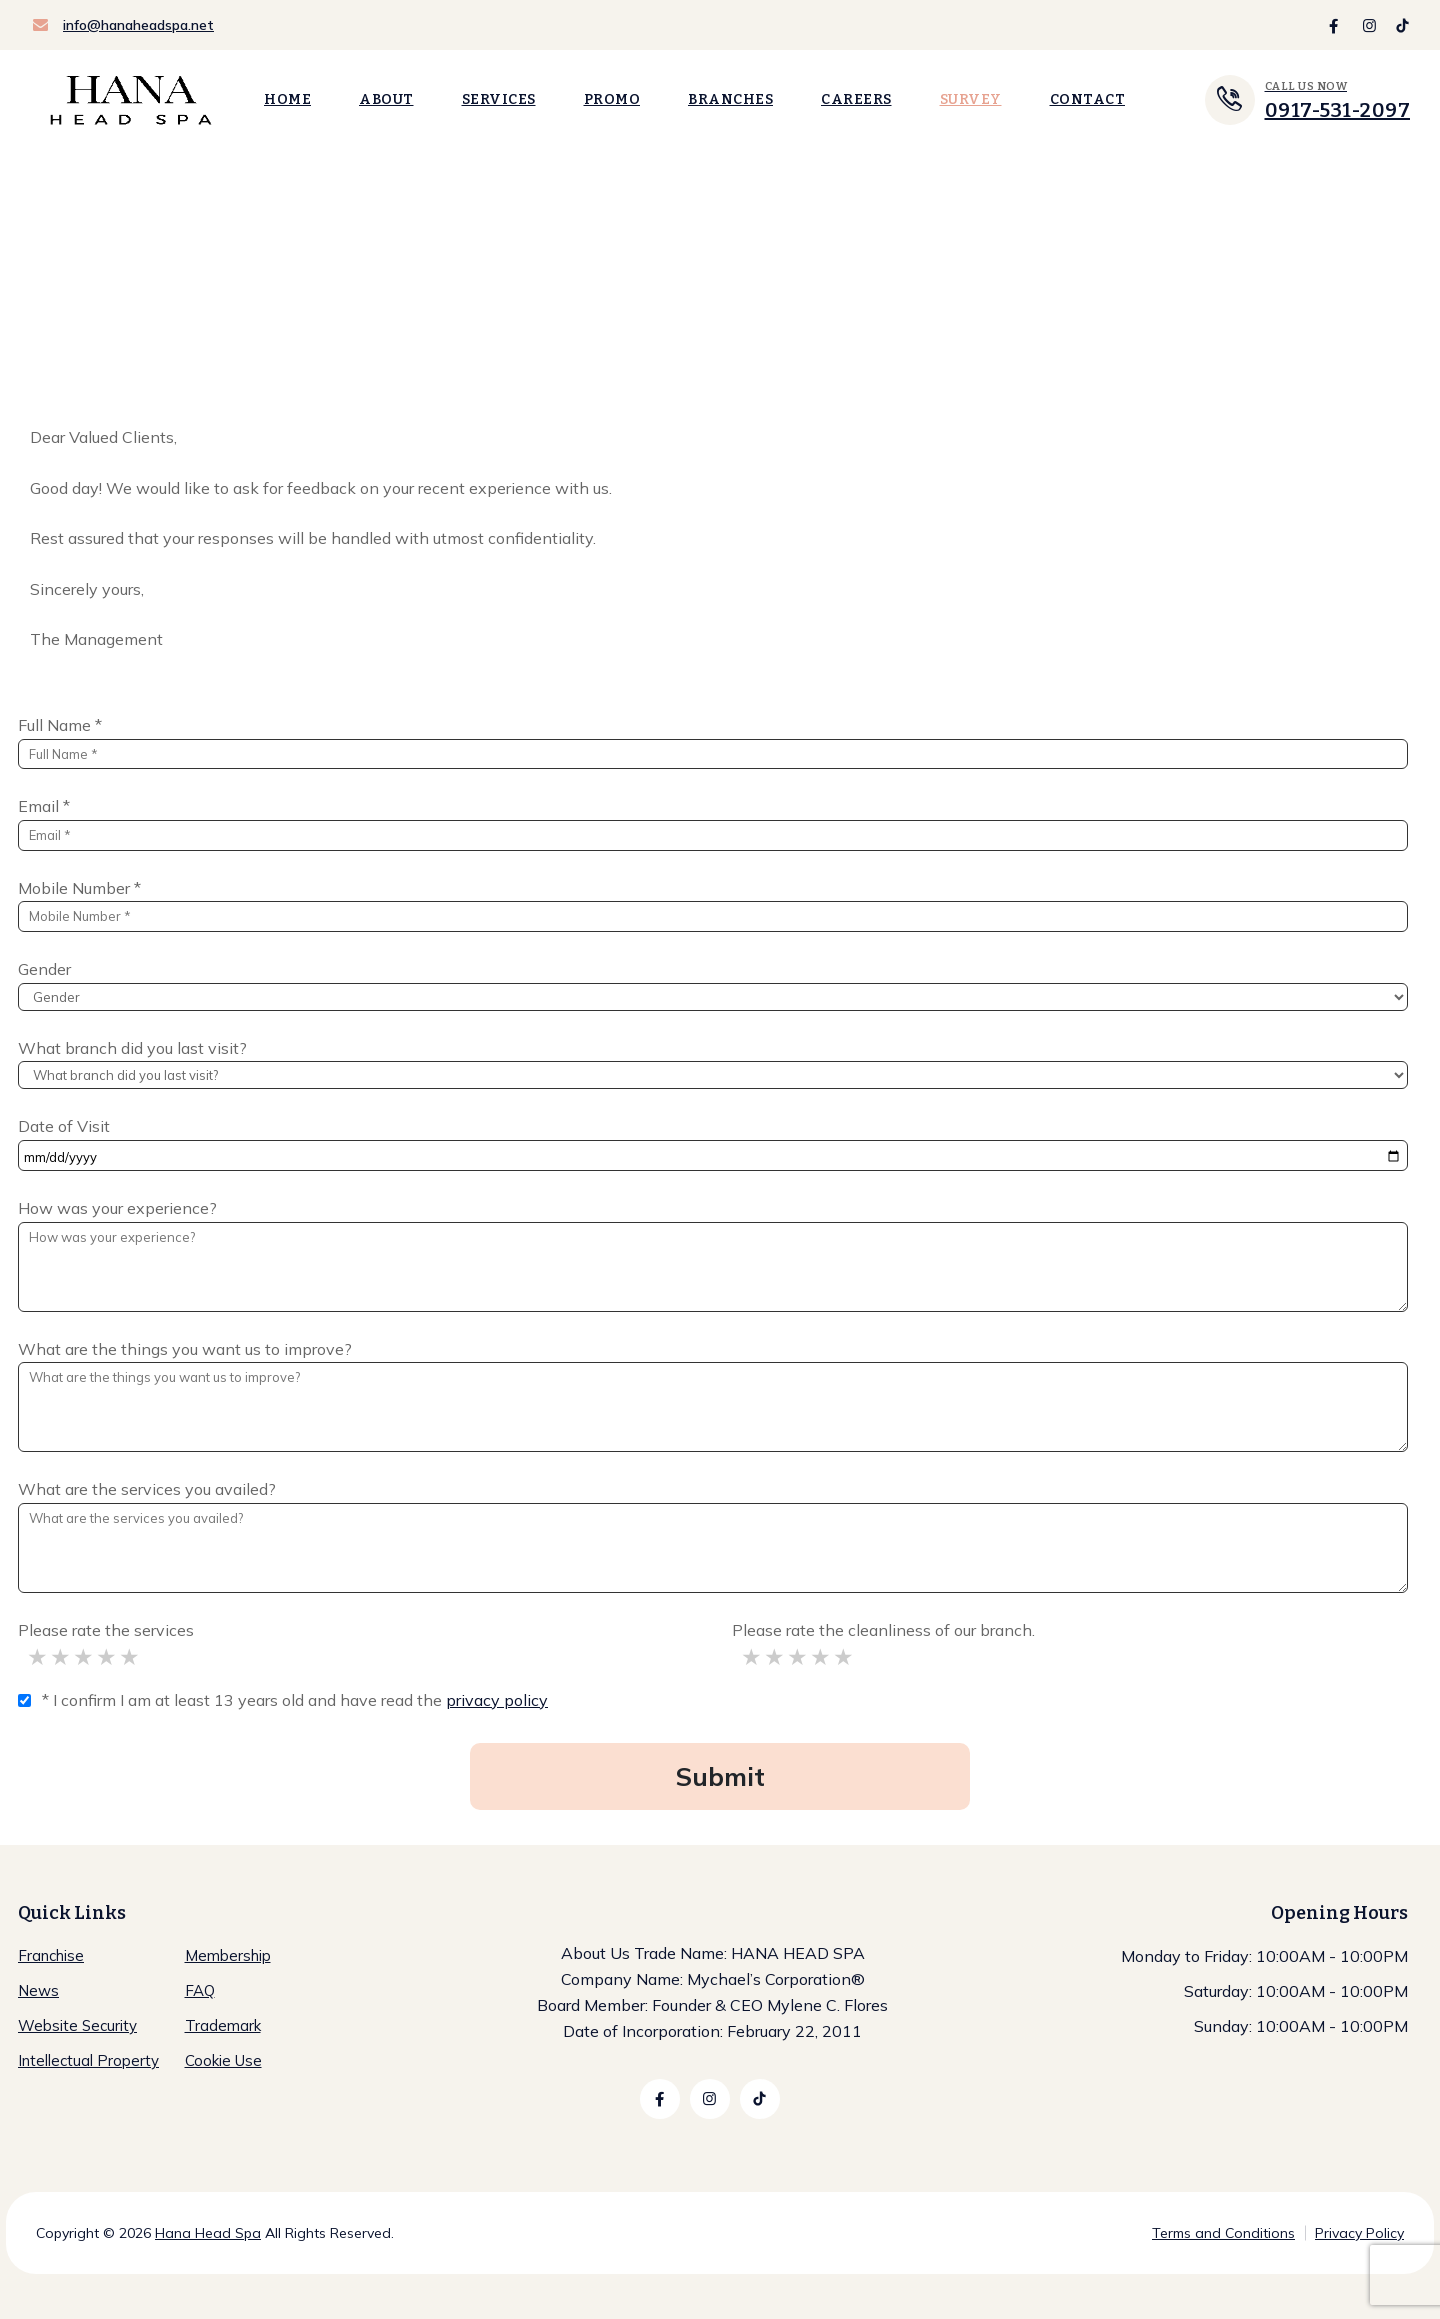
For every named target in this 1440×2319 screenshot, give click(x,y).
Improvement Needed (61, 1657)
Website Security (77, 2025)
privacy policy (497, 1700)
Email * (44, 806)
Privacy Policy (1359, 2233)
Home (287, 99)
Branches (730, 99)
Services (499, 99)
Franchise (51, 1955)
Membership (228, 1955)
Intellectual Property (88, 2060)
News (38, 1990)
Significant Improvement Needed (38, 1657)
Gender (44, 969)
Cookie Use (223, 2060)
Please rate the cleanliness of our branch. (883, 1630)
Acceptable (84, 1657)
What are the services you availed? (147, 1489)
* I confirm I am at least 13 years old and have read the (295, 1700)
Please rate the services (106, 1630)
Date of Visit (64, 1126)
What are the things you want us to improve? (185, 1349)
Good (107, 1657)
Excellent (130, 1657)
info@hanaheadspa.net (138, 25)
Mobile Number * (79, 888)
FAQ (200, 1990)
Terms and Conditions (1223, 2233)
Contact (1088, 99)
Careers (856, 99)
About (386, 99)
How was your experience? (117, 1208)
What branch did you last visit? (132, 1048)
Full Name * (60, 725)
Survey (971, 99)
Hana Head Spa (208, 2233)
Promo (612, 99)
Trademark (223, 2025)
